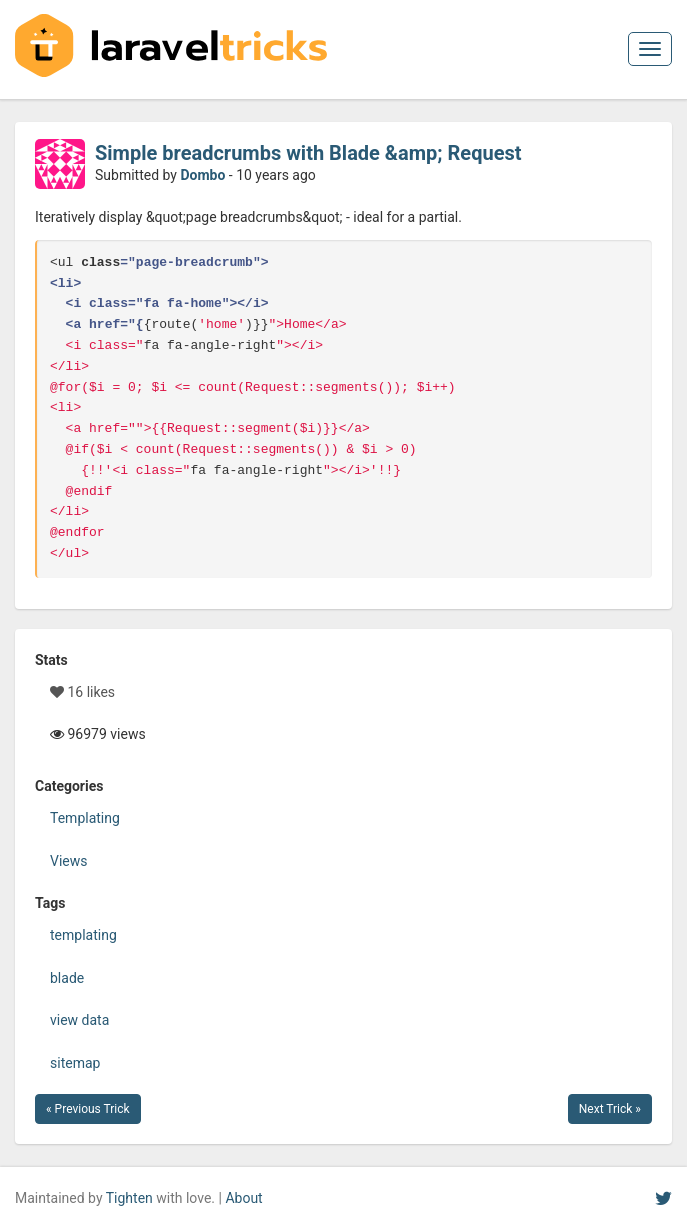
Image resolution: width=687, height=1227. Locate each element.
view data (79, 1020)
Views (69, 861)
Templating (85, 818)
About (243, 1198)
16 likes (82, 692)
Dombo (202, 175)
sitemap (75, 1063)
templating (83, 935)
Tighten (129, 1198)
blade (67, 978)
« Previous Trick (88, 1109)
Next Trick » (610, 1109)
